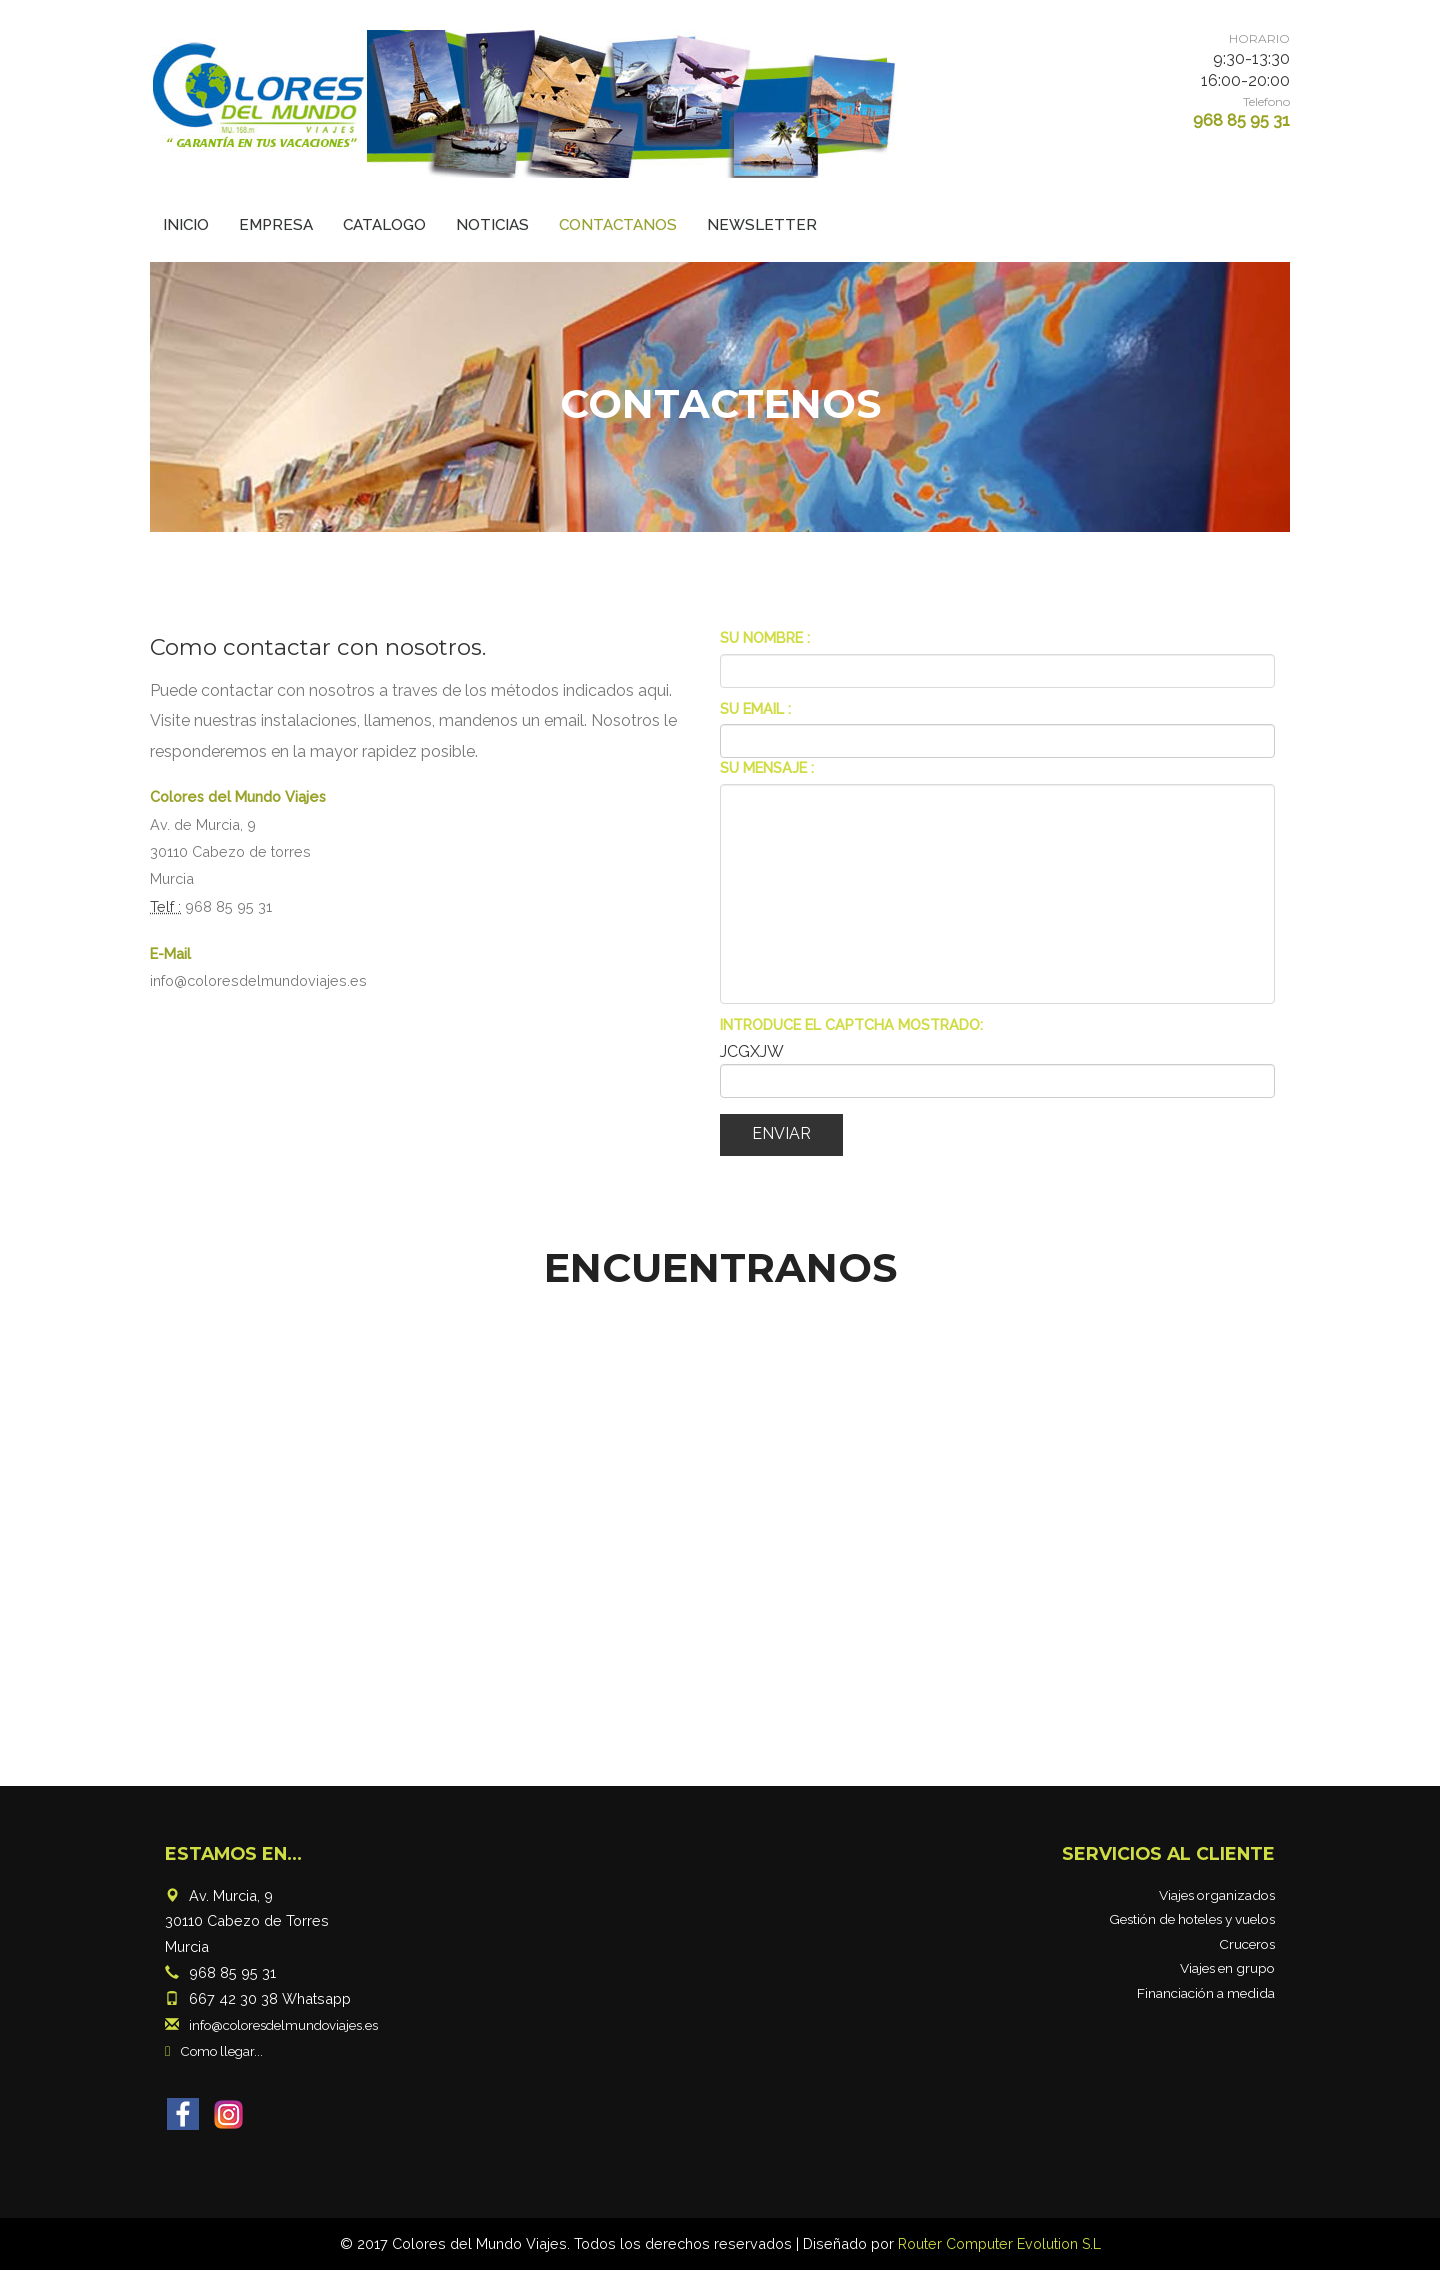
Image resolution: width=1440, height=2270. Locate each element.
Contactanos (618, 225)
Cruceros (1247, 1944)
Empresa (276, 225)
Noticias (492, 225)
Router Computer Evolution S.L (999, 2243)
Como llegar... (223, 2051)
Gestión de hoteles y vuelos (1192, 1919)
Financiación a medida (1206, 1993)
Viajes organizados (1217, 1895)
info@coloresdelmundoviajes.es (258, 980)
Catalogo (384, 225)
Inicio (186, 225)
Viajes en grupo (1227, 1968)
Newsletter (762, 225)
